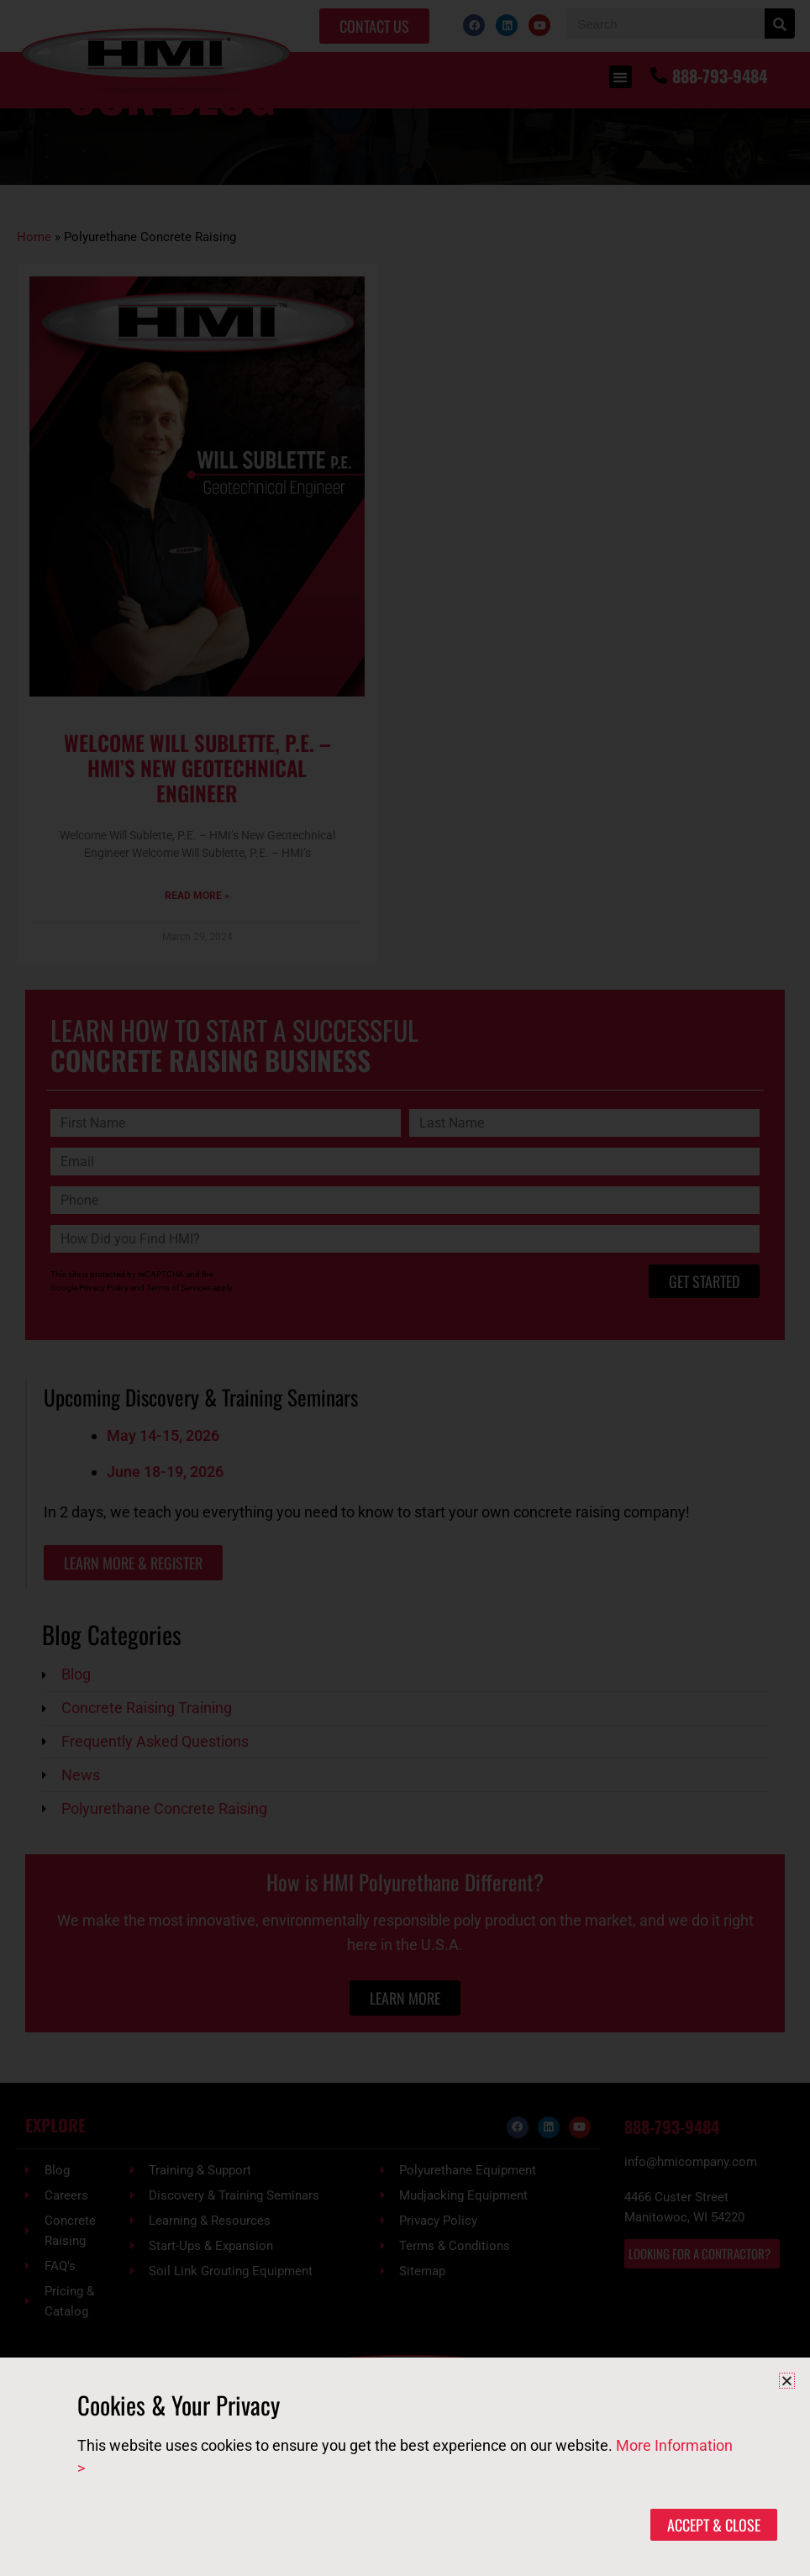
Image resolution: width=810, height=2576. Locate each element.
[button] (787, 2380)
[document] (405, 1288)
